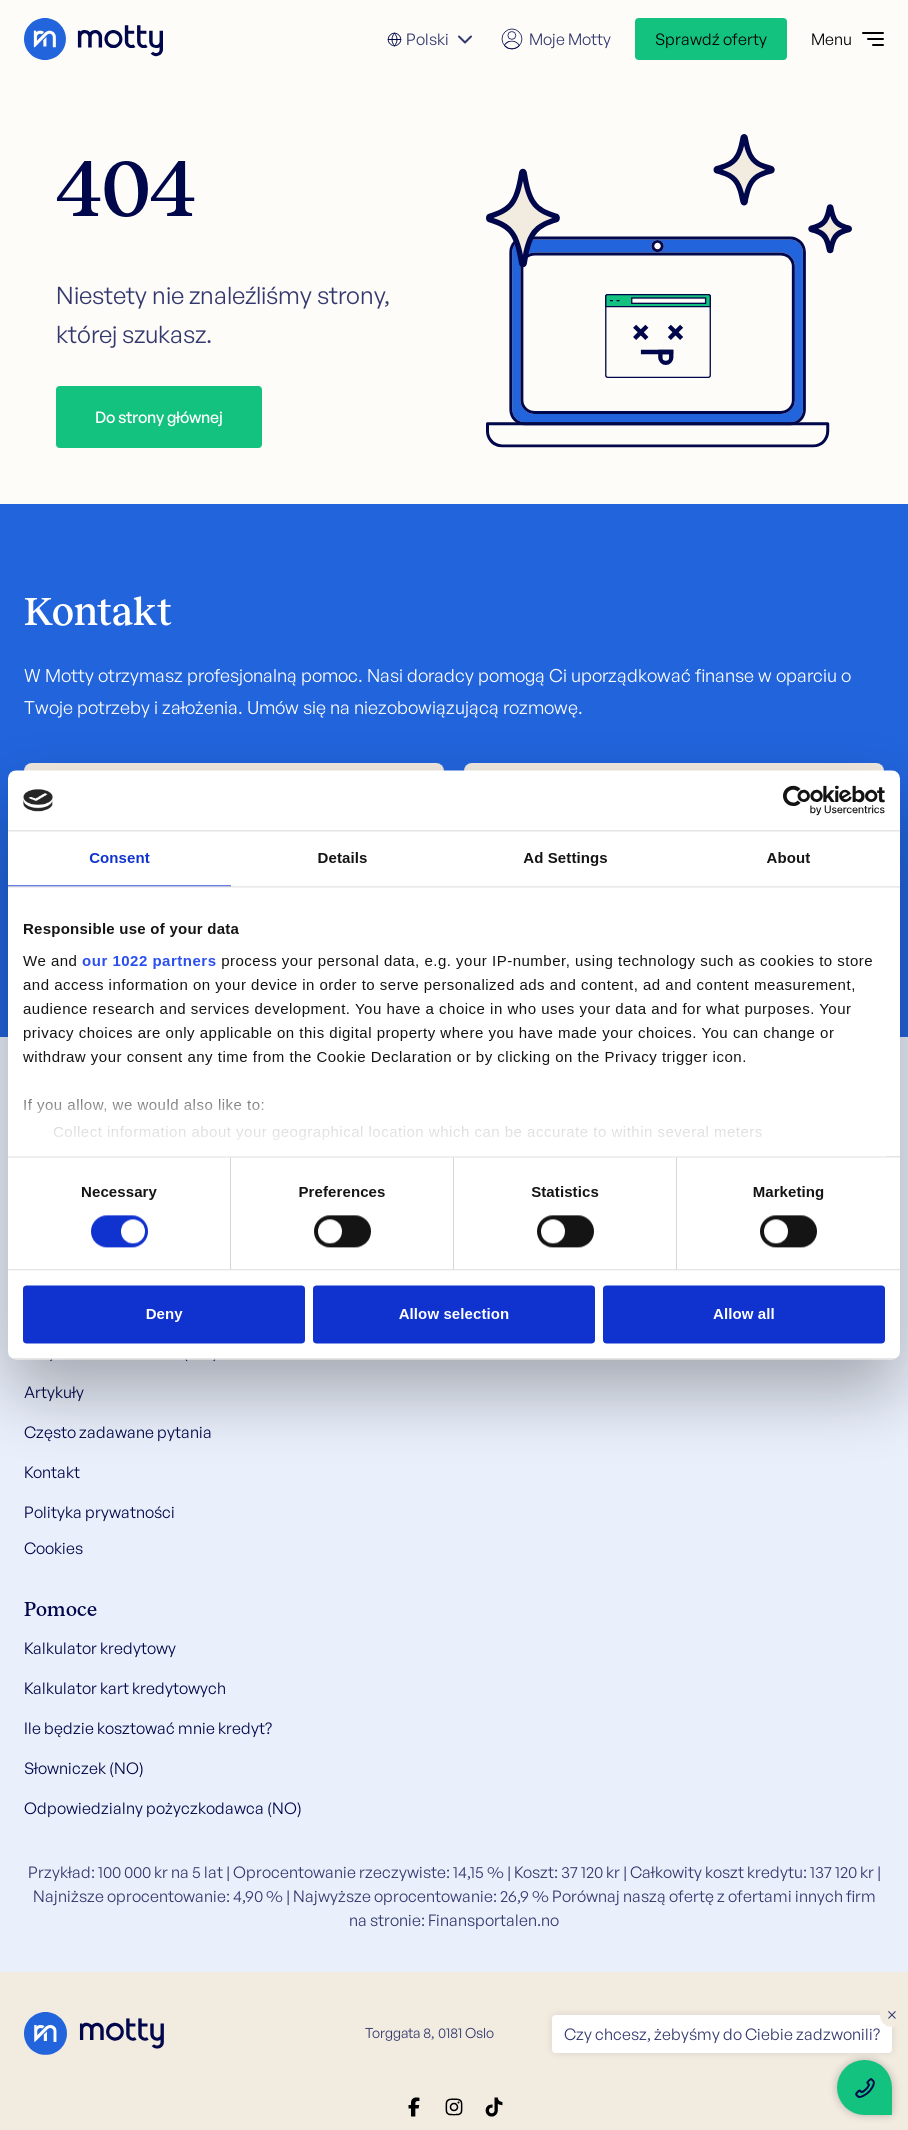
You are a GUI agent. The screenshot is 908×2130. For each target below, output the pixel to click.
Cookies (53, 1548)
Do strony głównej (159, 417)
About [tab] (789, 857)
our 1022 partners (149, 960)
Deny (164, 1314)
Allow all (744, 1314)
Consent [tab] (119, 857)
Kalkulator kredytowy (100, 1648)
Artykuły (54, 1392)
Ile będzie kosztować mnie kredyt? (148, 1728)
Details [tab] (343, 857)
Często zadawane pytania (118, 1432)
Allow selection (454, 1314)
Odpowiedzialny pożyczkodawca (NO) (163, 1808)
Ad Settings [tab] (565, 857)
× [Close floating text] (892, 2014)
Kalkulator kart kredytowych (125, 1688)
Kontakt (52, 1472)
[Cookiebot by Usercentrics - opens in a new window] (797, 800)
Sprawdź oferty (711, 39)
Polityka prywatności (99, 1512)
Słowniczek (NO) (84, 1768)
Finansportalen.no (493, 1920)
